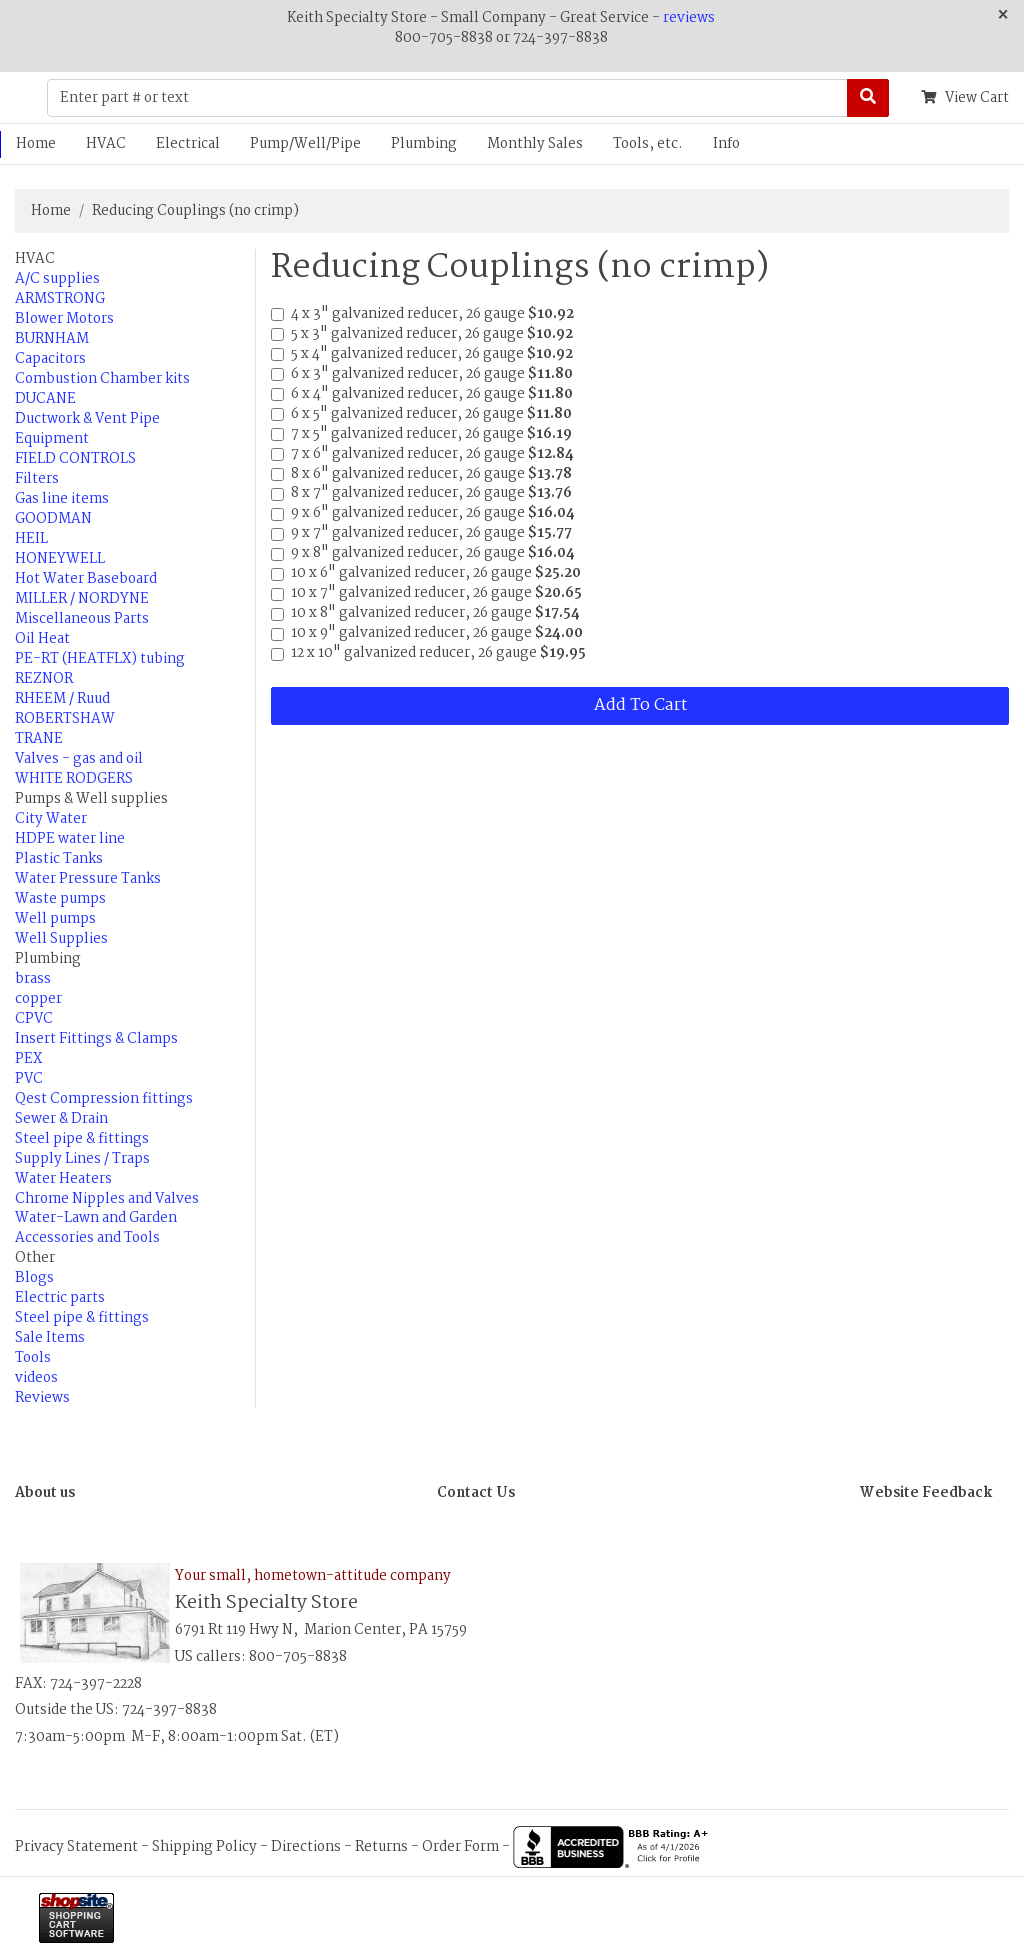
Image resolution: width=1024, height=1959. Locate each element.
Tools (33, 1358)
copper (38, 999)
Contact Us (476, 1493)
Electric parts (60, 1298)
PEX (28, 1059)
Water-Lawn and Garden (96, 1218)
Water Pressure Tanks (88, 879)
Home (51, 211)
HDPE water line (70, 839)
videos (36, 1378)
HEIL (31, 539)
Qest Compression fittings (104, 1099)
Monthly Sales (535, 144)
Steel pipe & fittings (82, 1139)
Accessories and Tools (87, 1238)
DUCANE (45, 399)
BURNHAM (52, 339)
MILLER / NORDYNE (82, 599)
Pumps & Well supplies (91, 799)
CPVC (34, 1019)
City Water (51, 819)
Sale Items (50, 1338)
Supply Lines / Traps (82, 1159)
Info (726, 144)
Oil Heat (42, 639)
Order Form (460, 1847)
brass (33, 979)
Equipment (52, 439)
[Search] (868, 98)
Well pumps (55, 919)
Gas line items (62, 499)
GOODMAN (53, 519)
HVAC (106, 144)
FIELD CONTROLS (75, 459)
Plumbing (424, 144)
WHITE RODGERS (74, 779)
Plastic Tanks (59, 859)
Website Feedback (926, 1493)
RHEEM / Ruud (62, 699)
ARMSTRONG (60, 299)
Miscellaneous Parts (82, 619)
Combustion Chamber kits (102, 379)
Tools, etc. (648, 144)
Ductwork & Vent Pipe (87, 419)
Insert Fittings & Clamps (96, 1039)
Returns (381, 1847)
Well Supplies (61, 939)
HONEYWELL (60, 559)
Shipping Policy (204, 1847)
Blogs (34, 1278)
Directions (306, 1847)
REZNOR (44, 679)
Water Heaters (63, 1179)
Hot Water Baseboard (86, 579)
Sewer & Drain (61, 1119)
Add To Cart (640, 705)
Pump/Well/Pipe (305, 144)
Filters (37, 479)
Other (35, 1258)
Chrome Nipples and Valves (107, 1199)
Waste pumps (60, 899)
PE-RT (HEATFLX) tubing (100, 659)
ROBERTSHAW (65, 719)
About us (45, 1493)
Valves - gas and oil (79, 759)
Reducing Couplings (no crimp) (195, 211)
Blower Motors (64, 319)
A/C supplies (57, 279)
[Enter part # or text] (447, 98)
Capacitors (50, 359)
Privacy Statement (76, 1847)
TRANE (39, 739)
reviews (689, 18)
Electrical (188, 144)
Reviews (42, 1398)
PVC (29, 1079)
